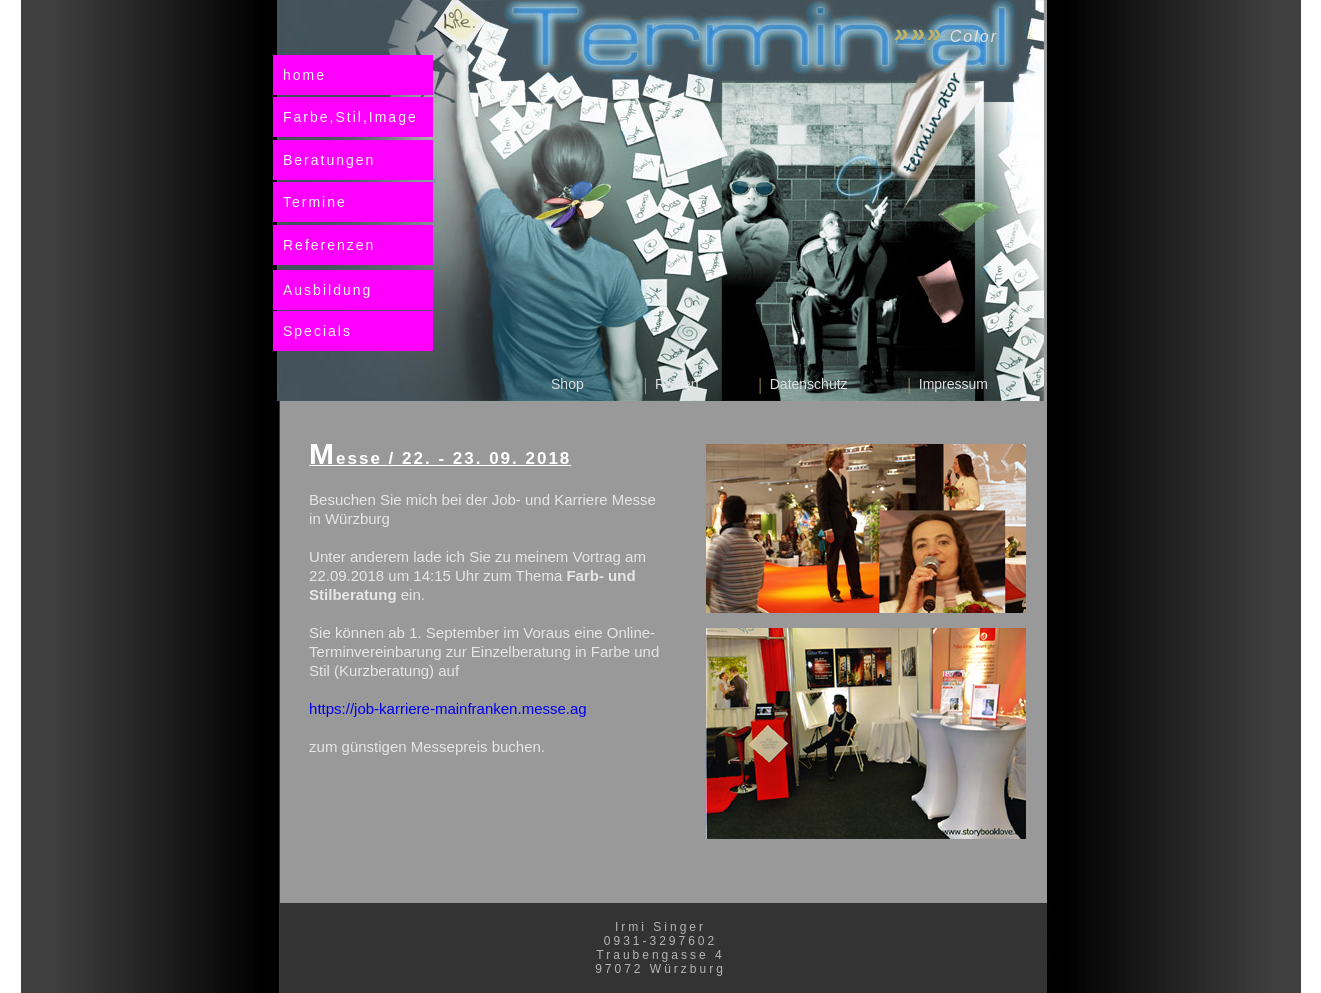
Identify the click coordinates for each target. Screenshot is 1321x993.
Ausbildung (327, 290)
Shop (567, 384)
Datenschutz (809, 384)
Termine (315, 202)
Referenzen (329, 245)
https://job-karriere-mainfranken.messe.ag (448, 708)
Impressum (953, 384)
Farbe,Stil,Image (350, 117)
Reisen (677, 384)
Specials (317, 331)
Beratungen (329, 160)
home (304, 75)
